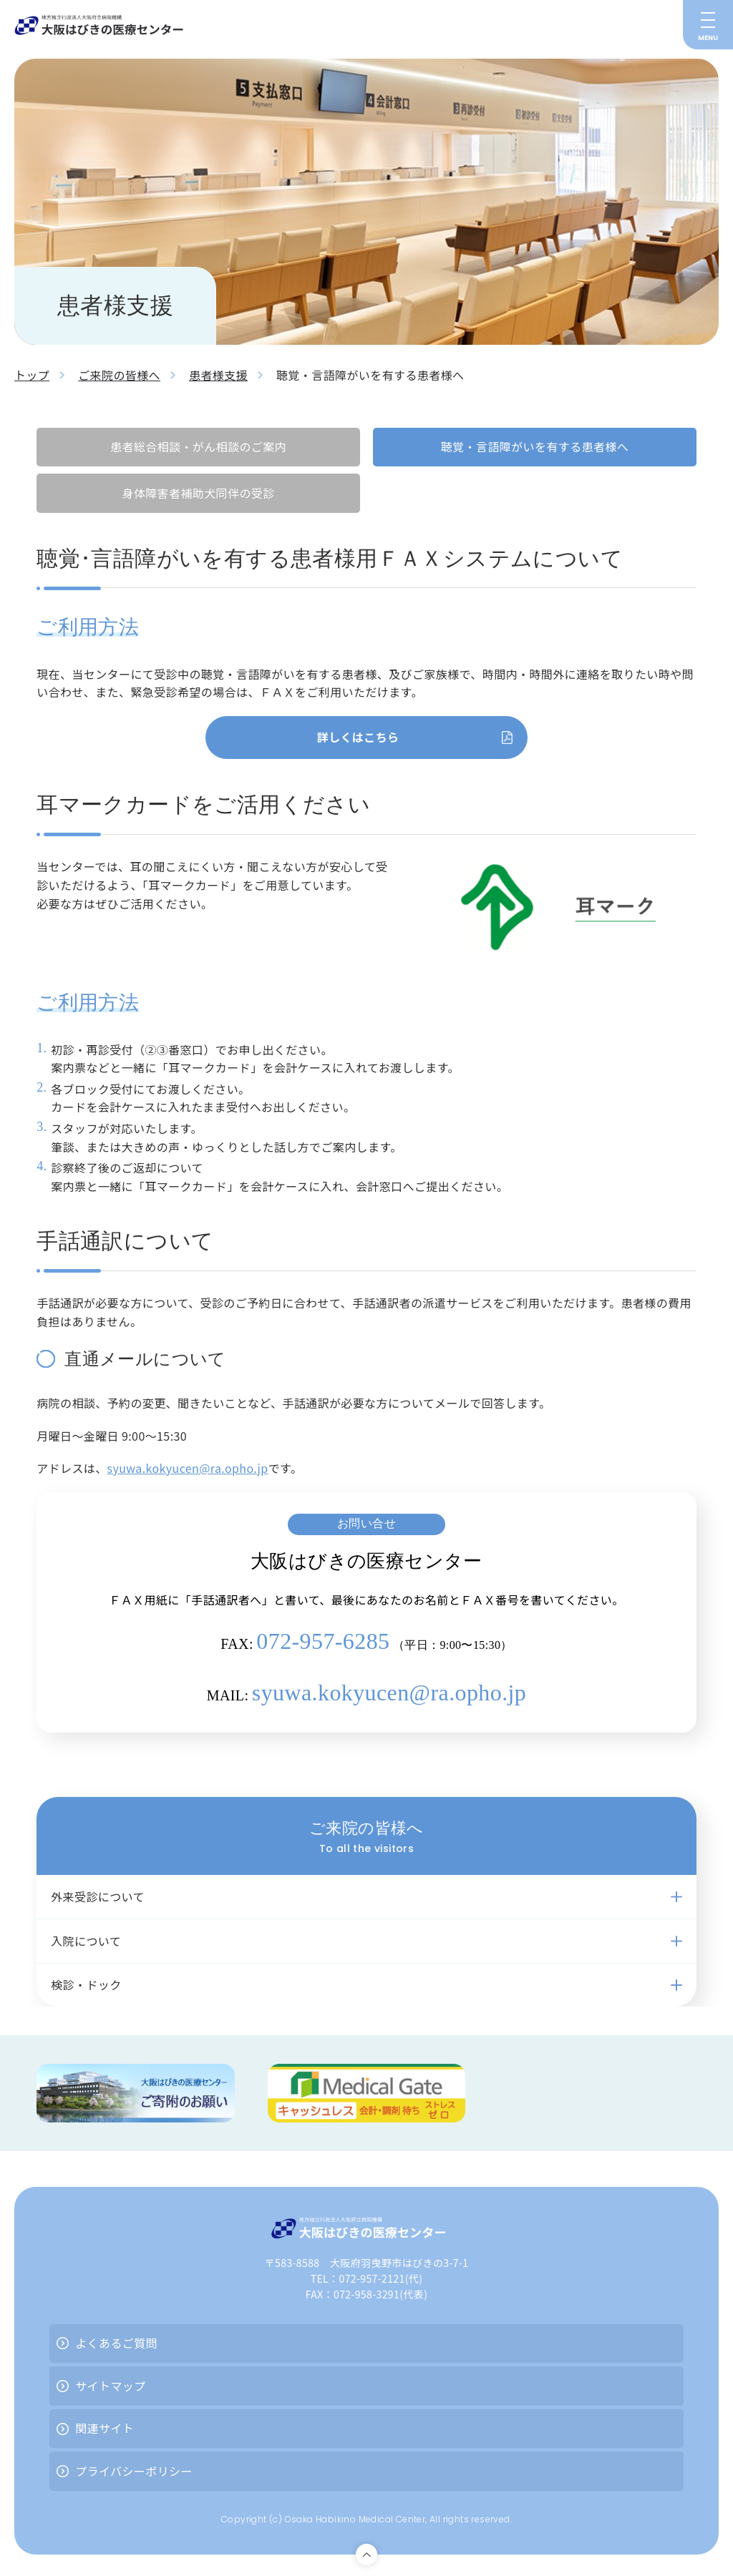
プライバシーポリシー (134, 2470)
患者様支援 (218, 374)
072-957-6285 (322, 1641)
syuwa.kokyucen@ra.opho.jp (187, 1467)
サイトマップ (110, 2385)
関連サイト (104, 2428)
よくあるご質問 (116, 2342)
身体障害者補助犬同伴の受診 (198, 492)
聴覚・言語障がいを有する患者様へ (534, 446)
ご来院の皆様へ (119, 374)
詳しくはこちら (358, 736)
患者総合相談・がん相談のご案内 (198, 446)
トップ (31, 374)
